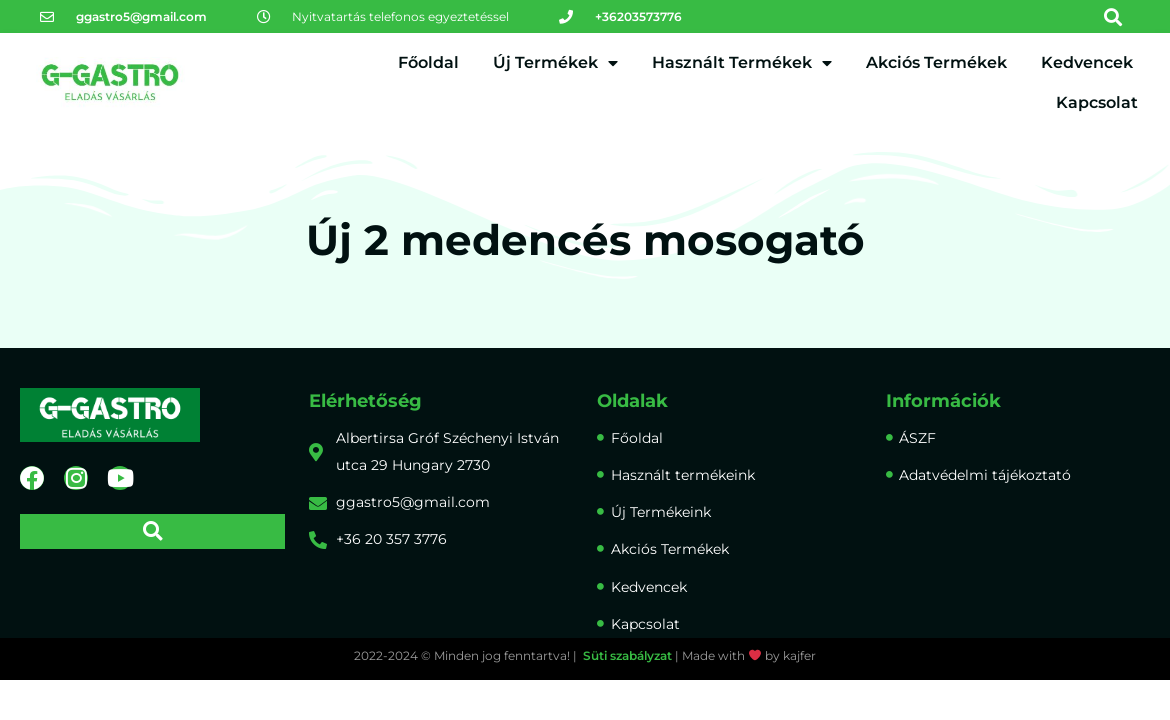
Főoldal (428, 62)
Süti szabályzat (627, 655)
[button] (1113, 16)
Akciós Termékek (936, 62)
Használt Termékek (742, 63)
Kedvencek (1087, 62)
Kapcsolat (1097, 102)
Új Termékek (555, 63)
